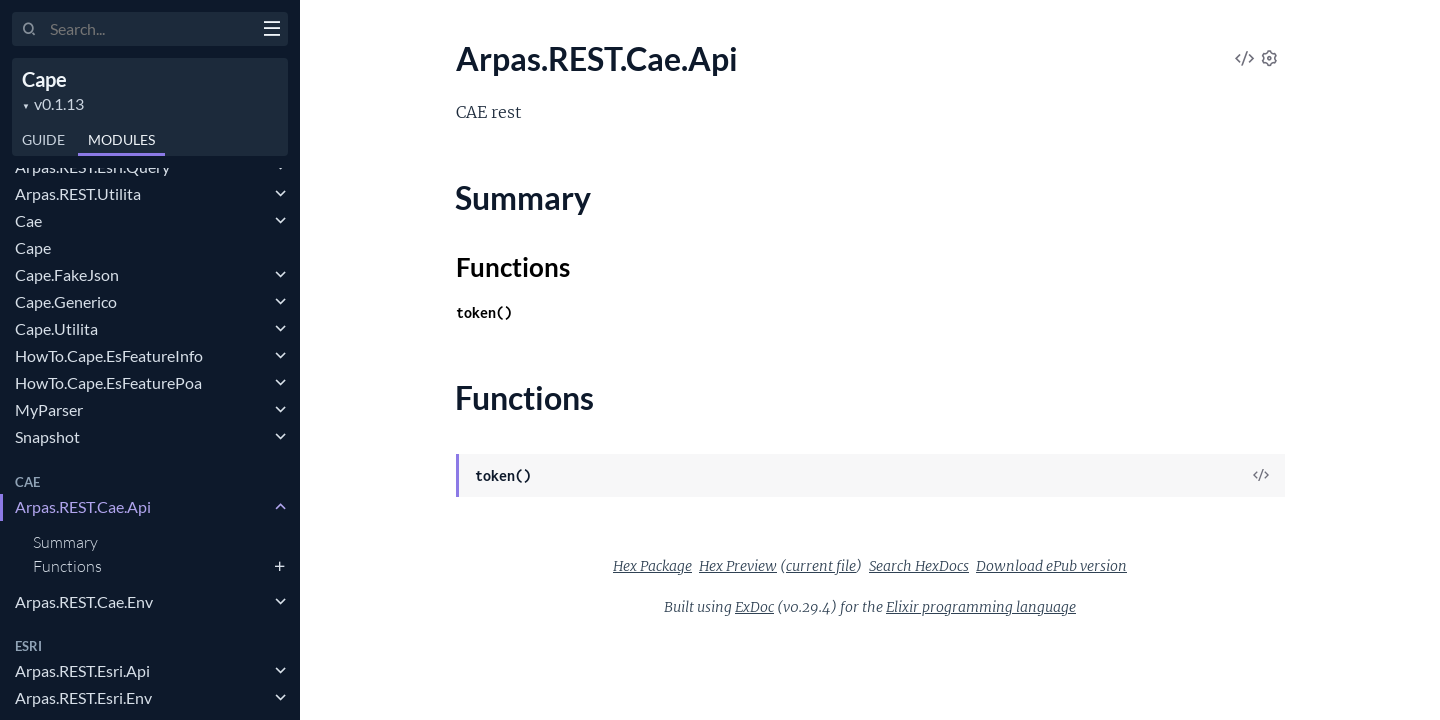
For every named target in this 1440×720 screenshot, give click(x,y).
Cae (28, 220)
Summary (65, 542)
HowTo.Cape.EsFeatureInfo (109, 355)
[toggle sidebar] (271, 31)
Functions (67, 566)
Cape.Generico (66, 301)
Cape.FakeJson (67, 274)
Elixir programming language (981, 607)
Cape (44, 79)
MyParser (49, 409)
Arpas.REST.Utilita (78, 193)
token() (484, 312)
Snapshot (47, 436)
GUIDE (43, 139)
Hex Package (652, 566)
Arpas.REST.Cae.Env (84, 601)
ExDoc (754, 607)
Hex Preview (738, 566)
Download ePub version (1051, 566)
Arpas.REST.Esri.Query (92, 166)
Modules (121, 139)
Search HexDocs (919, 566)
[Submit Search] (29, 30)
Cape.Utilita (56, 328)
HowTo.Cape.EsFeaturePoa (108, 382)
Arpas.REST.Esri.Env (83, 697)
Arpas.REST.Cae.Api (83, 506)
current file (821, 566)
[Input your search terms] (150, 29)
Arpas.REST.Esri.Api (82, 670)
